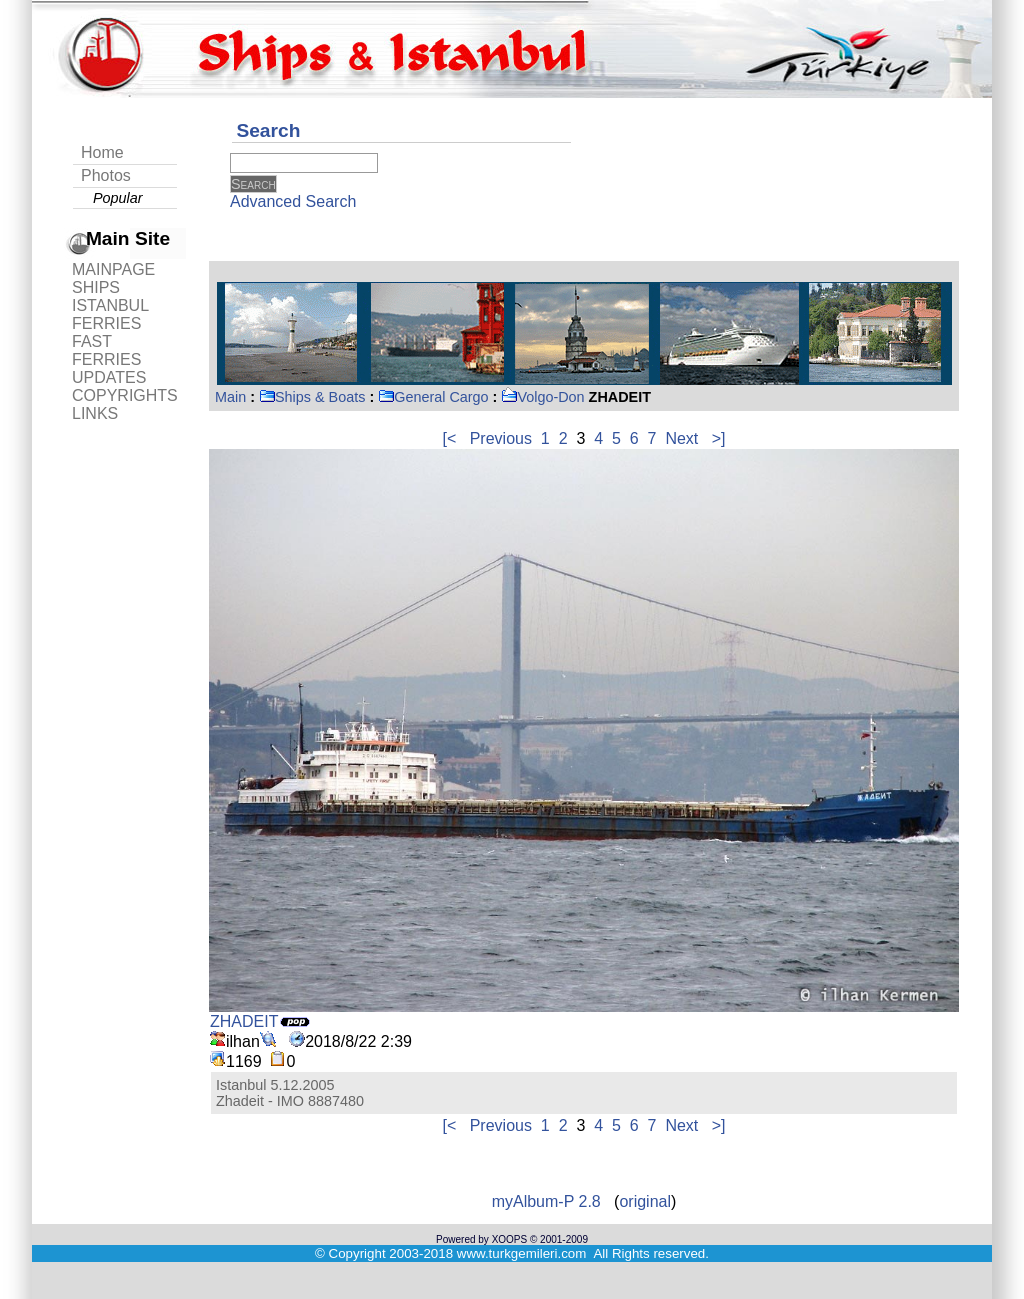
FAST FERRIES (106, 350)
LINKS (95, 413)
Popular (118, 198)
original (645, 1201)
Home (102, 152)
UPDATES (109, 377)
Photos (106, 175)
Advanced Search (293, 201)
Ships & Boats (312, 397)
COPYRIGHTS (125, 395)
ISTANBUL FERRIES (110, 314)
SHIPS (96, 287)
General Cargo (433, 397)
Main (230, 397)
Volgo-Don (542, 397)
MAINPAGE (113, 269)
